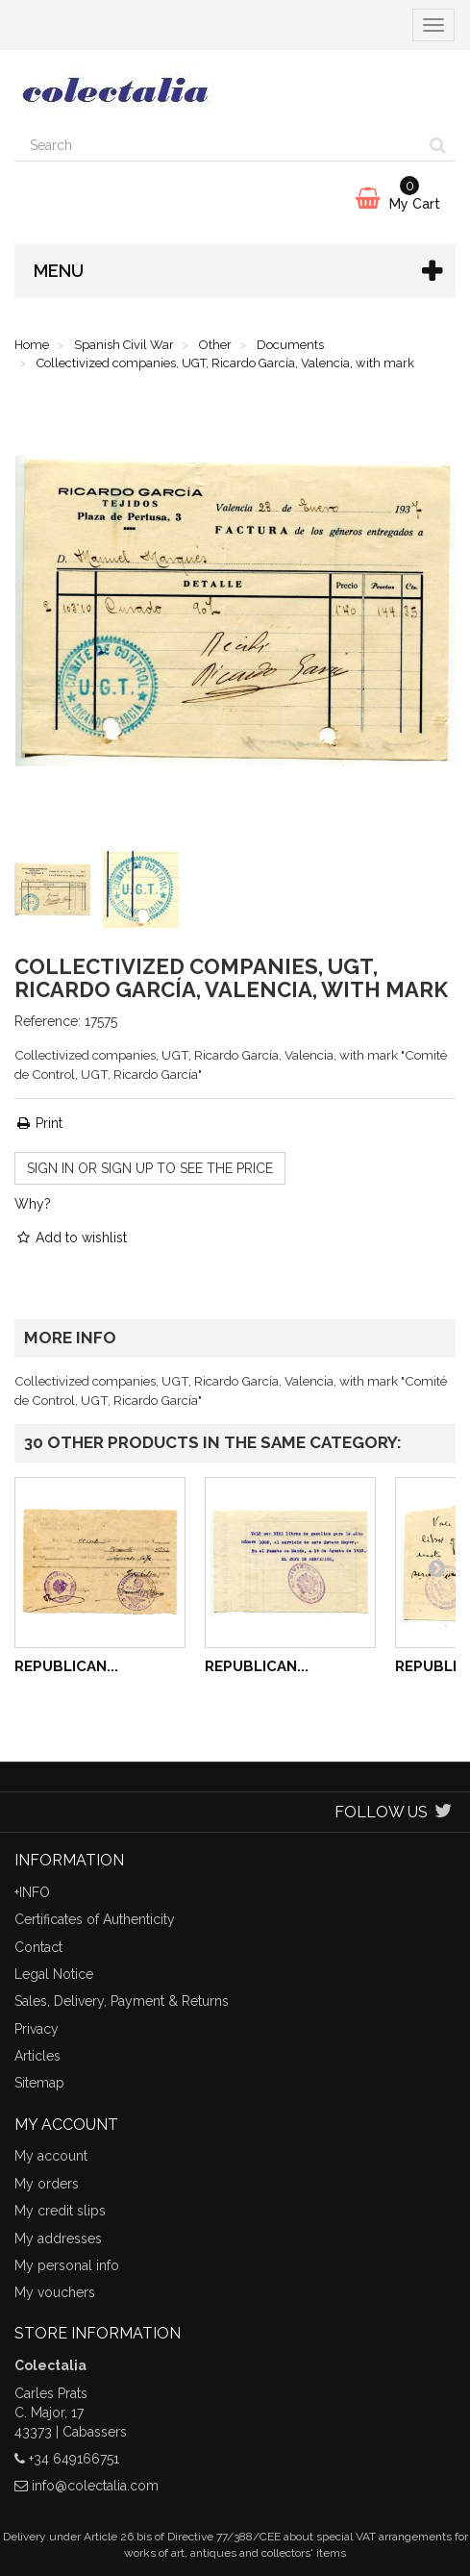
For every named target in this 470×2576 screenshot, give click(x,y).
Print (38, 1123)
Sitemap (39, 2082)
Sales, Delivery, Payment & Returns (121, 2001)
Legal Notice (53, 1974)
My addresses (58, 2238)
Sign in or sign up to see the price (150, 1168)
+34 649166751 (74, 2458)
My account (50, 2155)
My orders (46, 2183)
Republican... (66, 1666)
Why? (32, 1204)
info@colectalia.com (95, 2485)
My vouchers (54, 2292)
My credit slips (60, 2210)
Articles (37, 2055)
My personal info (66, 2265)
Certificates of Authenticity (94, 1919)
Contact (38, 1947)
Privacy (36, 2029)
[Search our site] (217, 145)
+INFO (32, 1892)
